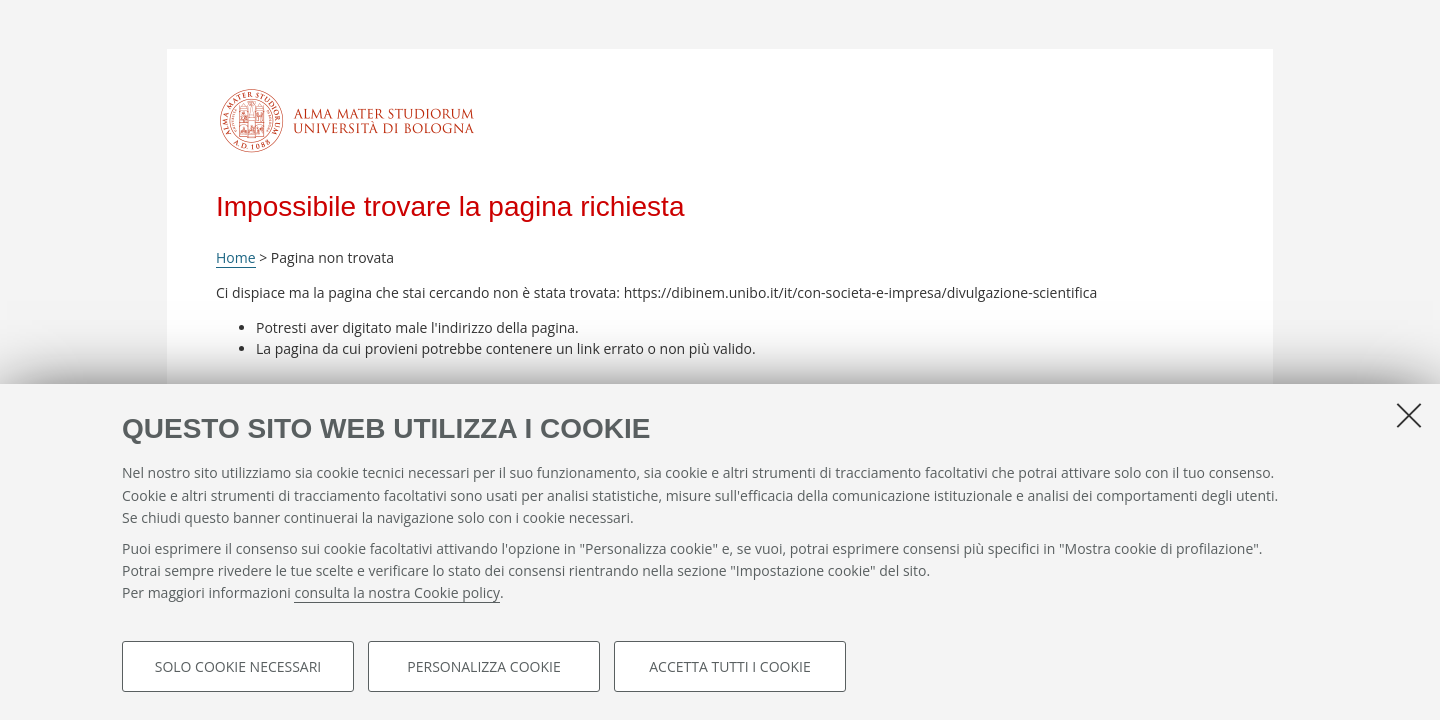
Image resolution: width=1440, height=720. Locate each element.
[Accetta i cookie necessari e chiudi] (1409, 415)
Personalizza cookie (483, 666)
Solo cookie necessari (238, 666)
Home (236, 257)
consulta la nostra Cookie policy (397, 593)
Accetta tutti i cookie (729, 666)
